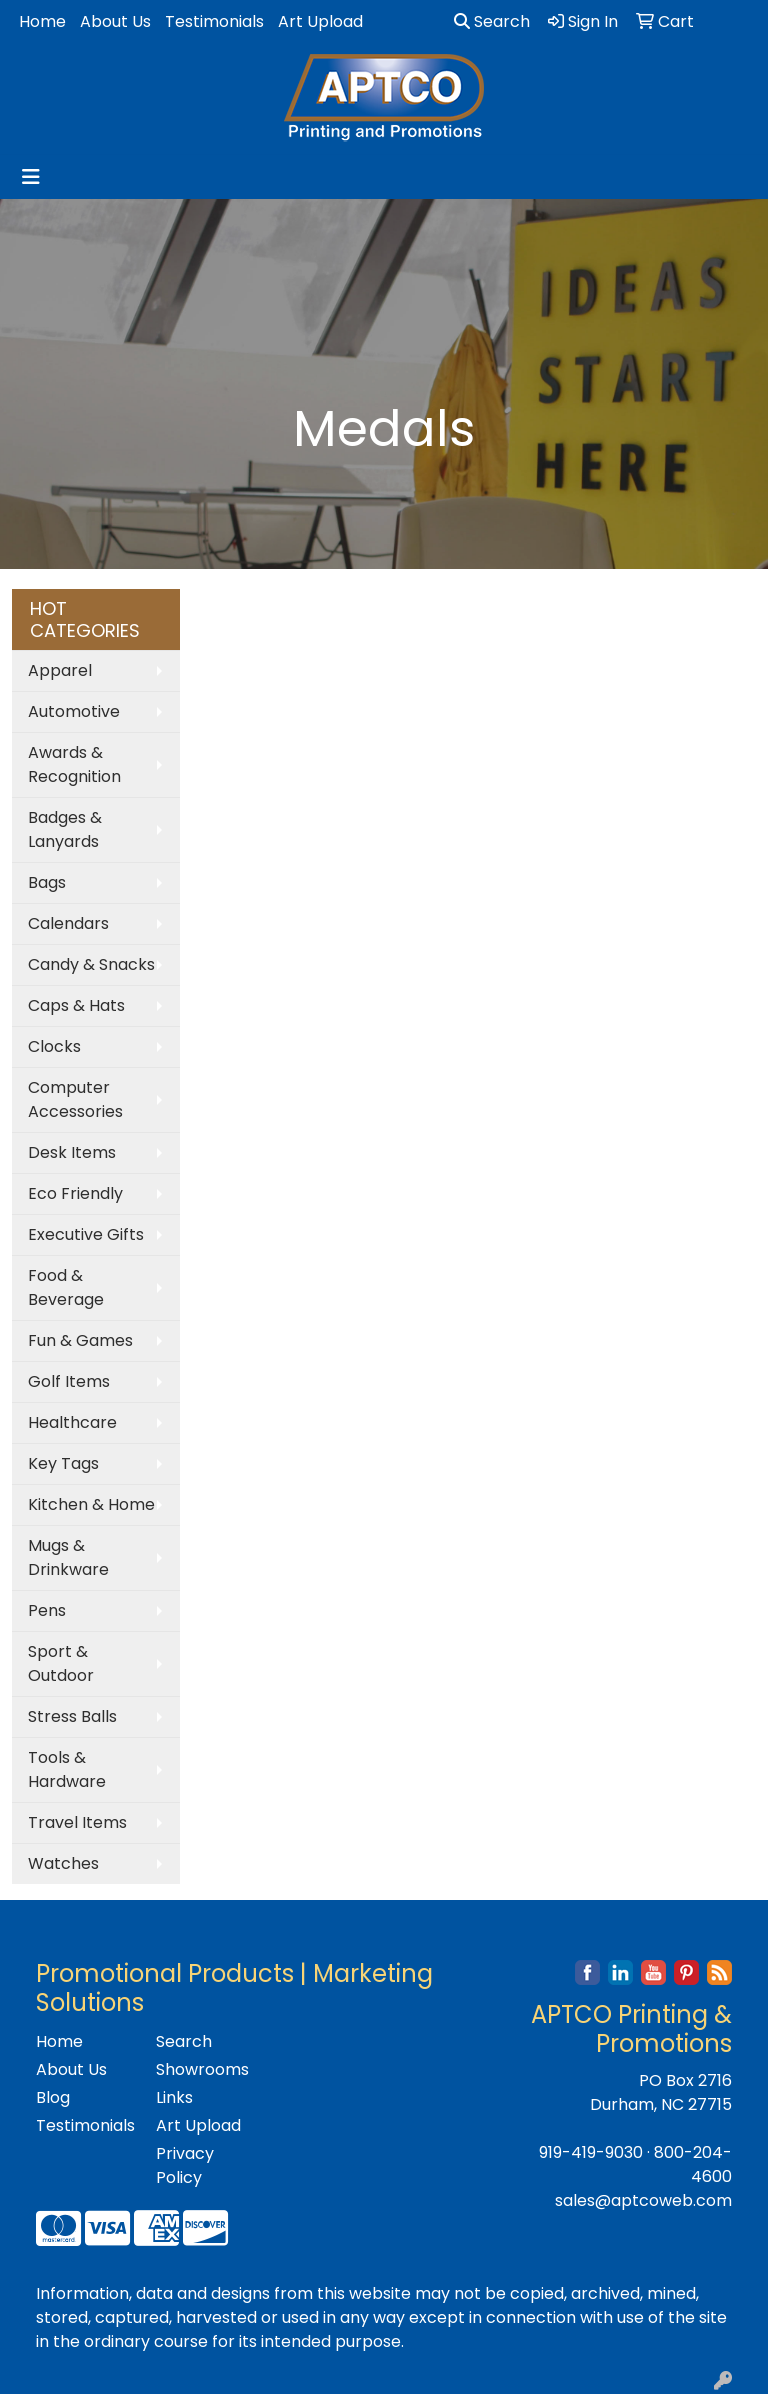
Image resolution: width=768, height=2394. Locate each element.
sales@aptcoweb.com (643, 2200)
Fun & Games (80, 1340)
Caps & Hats (76, 1005)
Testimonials (214, 21)
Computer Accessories (75, 1099)
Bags (47, 882)
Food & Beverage (66, 1287)
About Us (115, 21)
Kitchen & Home (91, 1504)
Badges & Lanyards (65, 829)
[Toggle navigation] (31, 177)
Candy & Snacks (91, 964)
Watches (63, 1863)
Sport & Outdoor (61, 1663)
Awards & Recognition (74, 764)
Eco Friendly (75, 1193)
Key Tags (63, 1463)
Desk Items (72, 1152)
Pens (47, 1610)
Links (174, 2097)
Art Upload (320, 21)
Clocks (54, 1046)
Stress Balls (72, 1716)
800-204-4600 (693, 2164)
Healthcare (72, 1422)
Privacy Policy (185, 2165)
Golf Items (69, 1381)
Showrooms (202, 2069)
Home (42, 21)
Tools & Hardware (67, 1769)
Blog (53, 2097)
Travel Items (77, 1822)
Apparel (60, 670)
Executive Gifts (86, 1234)
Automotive (74, 711)
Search (492, 21)
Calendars (68, 923)
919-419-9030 (591, 2152)
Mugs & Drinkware (68, 1557)
